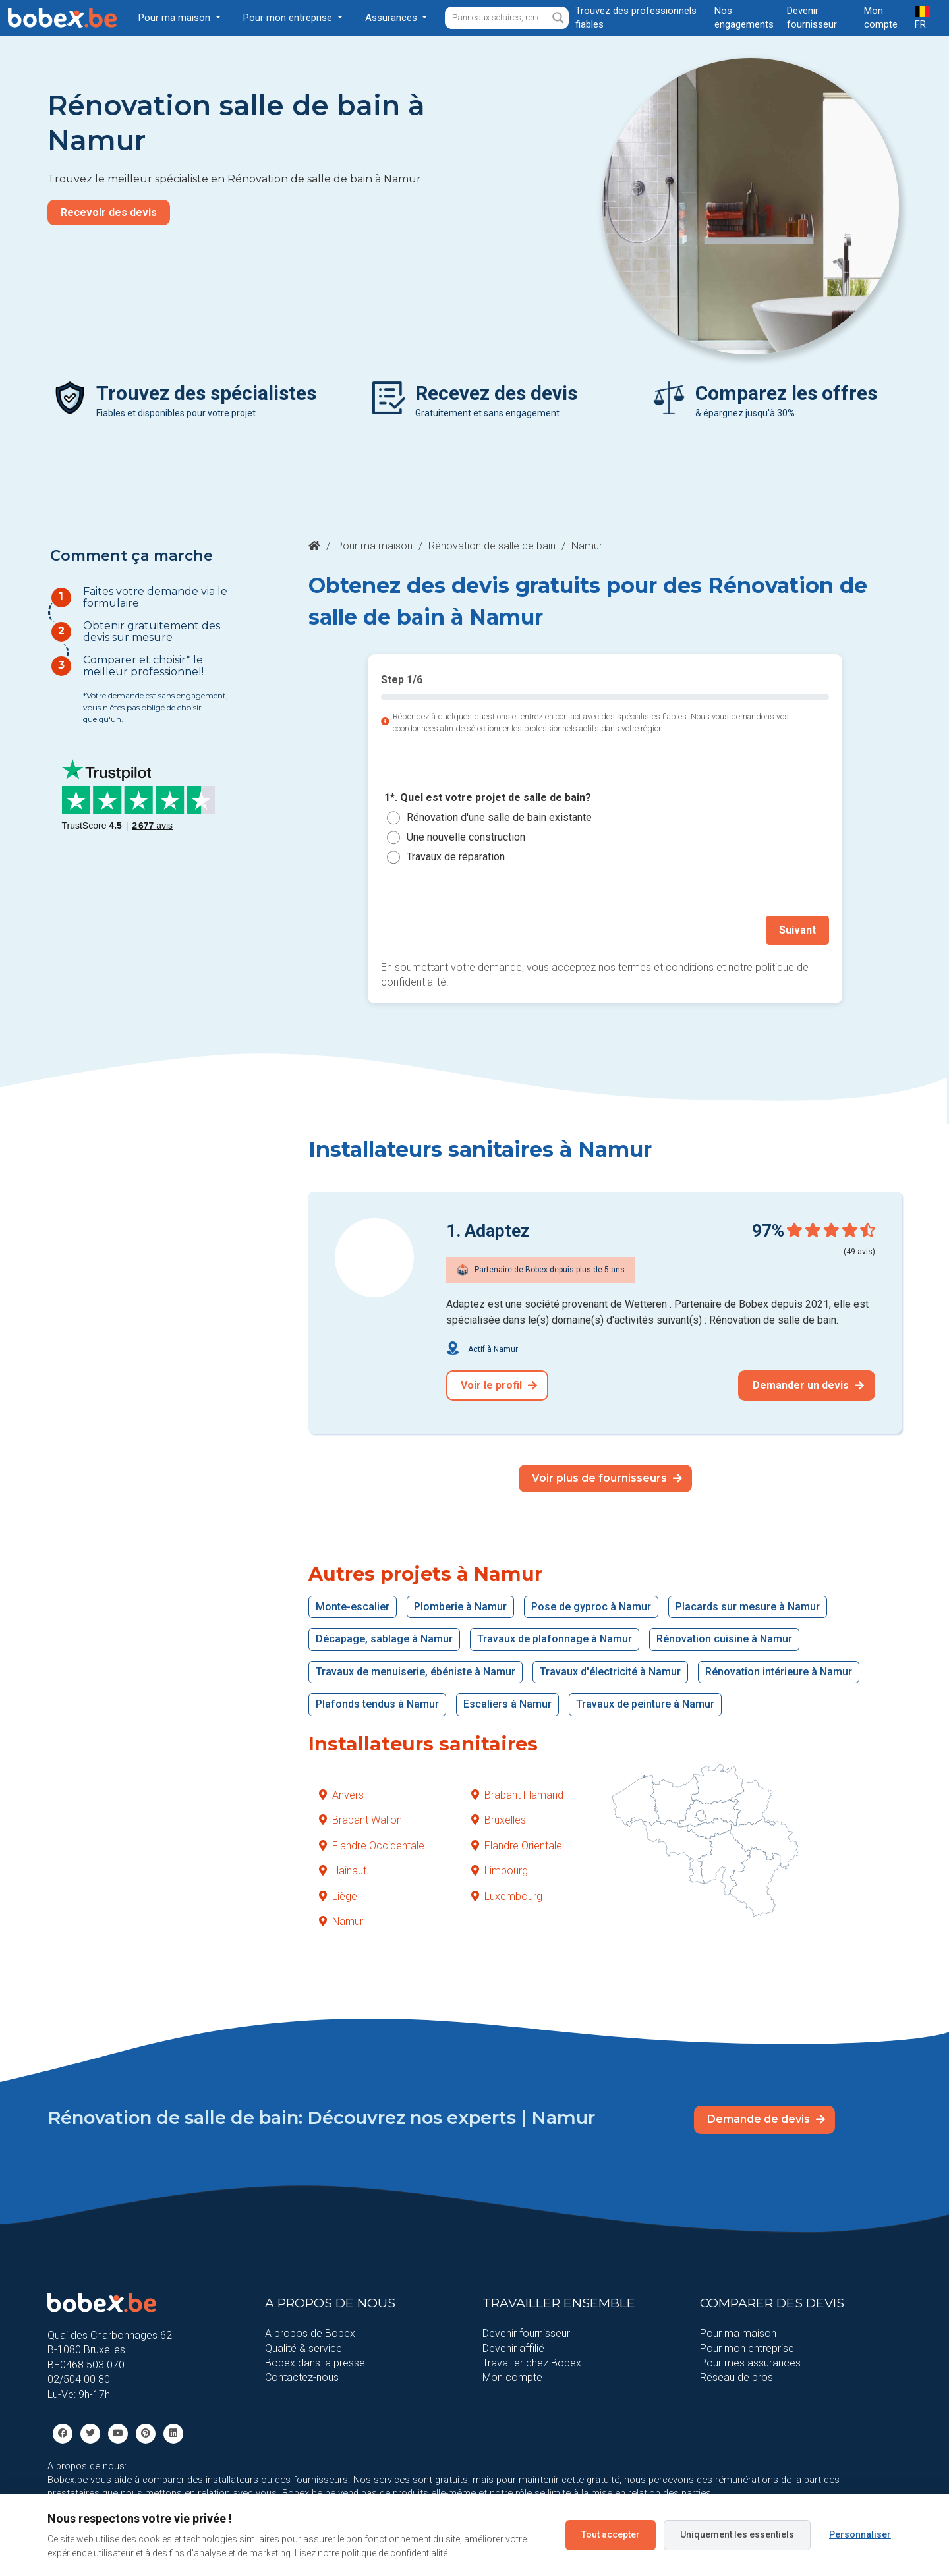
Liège (338, 1896)
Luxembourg (506, 1896)
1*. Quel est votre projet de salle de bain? (487, 798)
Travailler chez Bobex (531, 2363)
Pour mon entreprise (747, 2348)
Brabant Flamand (517, 1795)
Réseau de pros (736, 2377)
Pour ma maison (374, 546)
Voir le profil (499, 1385)
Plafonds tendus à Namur (377, 1704)
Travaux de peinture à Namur (645, 1704)
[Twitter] (90, 2432)
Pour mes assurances (750, 2363)
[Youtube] (118, 2432)
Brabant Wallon (360, 1820)
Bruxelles (498, 1820)
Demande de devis (766, 2119)
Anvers (341, 1795)
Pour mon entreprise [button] (289, 18)
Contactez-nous (302, 2377)
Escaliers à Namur (507, 1704)
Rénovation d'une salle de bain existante (499, 817)
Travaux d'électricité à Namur (610, 1672)
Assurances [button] (392, 18)
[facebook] (62, 2432)
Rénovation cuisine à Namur (724, 1639)
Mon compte (512, 2377)
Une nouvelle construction (466, 837)
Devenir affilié (513, 2348)
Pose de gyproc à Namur (591, 1606)
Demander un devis (808, 1385)
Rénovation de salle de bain (492, 546)
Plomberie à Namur (460, 1606)
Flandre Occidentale (371, 1845)
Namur (341, 1921)
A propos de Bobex (310, 2333)
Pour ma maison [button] (175, 18)
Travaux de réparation (456, 857)
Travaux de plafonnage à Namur (554, 1639)
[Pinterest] (146, 2432)
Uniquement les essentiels (737, 2534)
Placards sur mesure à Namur (748, 1606)
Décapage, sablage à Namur (384, 1639)
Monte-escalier (352, 1606)
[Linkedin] (173, 2432)
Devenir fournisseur (526, 2333)
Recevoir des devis (109, 212)
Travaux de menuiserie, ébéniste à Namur (415, 1672)
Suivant (797, 930)
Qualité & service (303, 2348)
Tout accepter (610, 2534)
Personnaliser (860, 2534)
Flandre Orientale (516, 1845)
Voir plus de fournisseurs (607, 1478)
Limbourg (499, 1870)
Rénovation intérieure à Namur (778, 1672)
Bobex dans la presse (315, 2363)
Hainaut (342, 1870)
